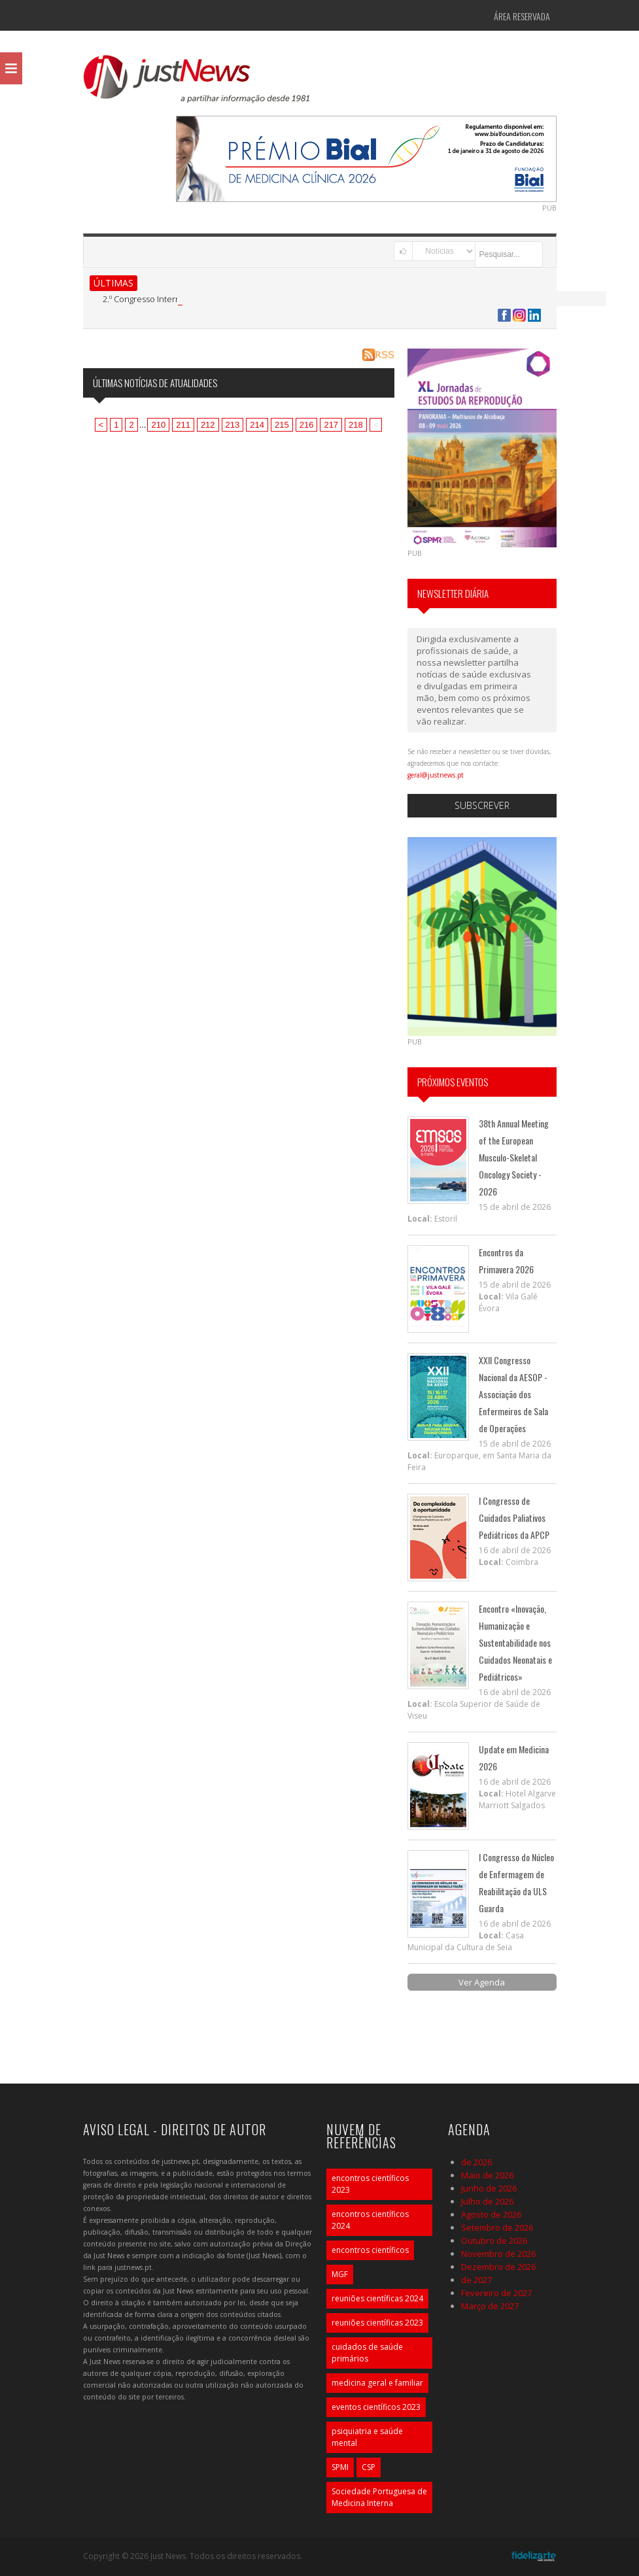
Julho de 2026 (487, 2201)
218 (356, 425)
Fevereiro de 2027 (496, 2293)
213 (233, 425)
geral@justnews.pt (435, 775)
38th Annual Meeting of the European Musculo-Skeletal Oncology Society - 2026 (514, 1157)
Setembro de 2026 (497, 2227)
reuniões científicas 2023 (377, 2322)
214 (257, 425)
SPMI (340, 2467)
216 (307, 425)
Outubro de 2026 (494, 2240)
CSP (368, 2467)
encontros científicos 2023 (370, 2183)
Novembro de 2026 (498, 2253)
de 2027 (476, 2280)
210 (158, 425)
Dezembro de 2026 (498, 2267)
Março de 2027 (490, 2306)
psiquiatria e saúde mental (367, 2437)
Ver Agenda (481, 1982)
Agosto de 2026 (491, 2214)
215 (282, 425)
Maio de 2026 (487, 2175)
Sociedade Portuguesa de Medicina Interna (379, 2497)
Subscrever (482, 805)
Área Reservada (522, 16)
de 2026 (476, 2162)
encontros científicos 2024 (370, 2219)
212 (208, 425)
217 (331, 425)
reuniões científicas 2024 (377, 2298)
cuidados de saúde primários (367, 2352)
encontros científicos (370, 2250)
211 (183, 425)
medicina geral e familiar (377, 2382)
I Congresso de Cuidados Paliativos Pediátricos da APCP (514, 1517)
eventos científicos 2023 (376, 2407)
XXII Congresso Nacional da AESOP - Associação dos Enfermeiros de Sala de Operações (513, 1394)
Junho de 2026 (489, 2188)
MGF (340, 2274)
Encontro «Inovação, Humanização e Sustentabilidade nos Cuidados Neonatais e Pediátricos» (515, 1642)
